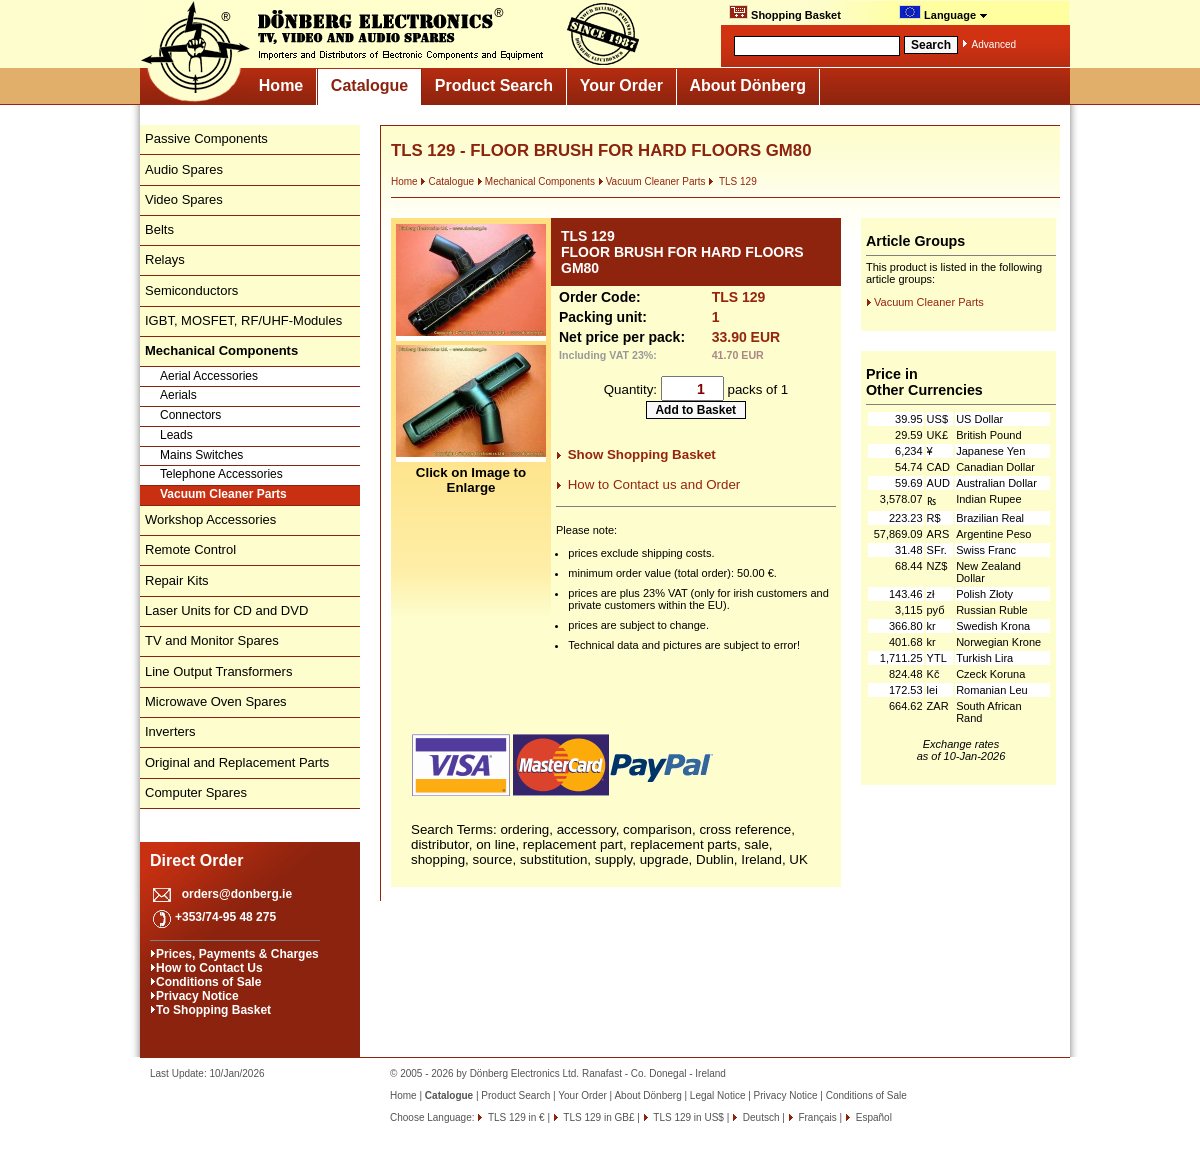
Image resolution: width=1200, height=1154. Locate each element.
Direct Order (196, 860)
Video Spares (184, 199)
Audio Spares (184, 169)
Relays (165, 259)
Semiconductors (191, 290)
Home (281, 85)
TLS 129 (732, 181)
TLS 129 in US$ (687, 1117)
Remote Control (190, 549)
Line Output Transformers (218, 671)
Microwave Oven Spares (216, 701)
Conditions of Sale (208, 982)
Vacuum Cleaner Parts (223, 494)
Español (872, 1117)
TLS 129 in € (514, 1117)
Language (943, 13)
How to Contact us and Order (654, 484)
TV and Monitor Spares (212, 640)
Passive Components (206, 138)
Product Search (494, 85)
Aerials (178, 395)
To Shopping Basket (213, 1010)
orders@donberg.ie (237, 894)
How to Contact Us (209, 968)
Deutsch (759, 1117)
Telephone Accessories (221, 474)
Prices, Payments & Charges (237, 954)
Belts (159, 229)
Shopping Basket (785, 13)
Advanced (994, 44)
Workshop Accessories (210, 519)
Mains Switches (201, 455)
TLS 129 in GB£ (598, 1117)
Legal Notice (718, 1095)
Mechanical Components (536, 181)
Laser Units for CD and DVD (226, 610)
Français (816, 1117)
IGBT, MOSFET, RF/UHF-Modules (243, 320)
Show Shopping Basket (642, 454)
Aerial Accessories (209, 376)
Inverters (170, 731)
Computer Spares (196, 792)
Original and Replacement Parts (237, 762)
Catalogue (369, 85)
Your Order (621, 85)
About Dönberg (748, 85)
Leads (176, 435)
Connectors (190, 415)
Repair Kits (177, 580)
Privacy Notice (197, 996)
